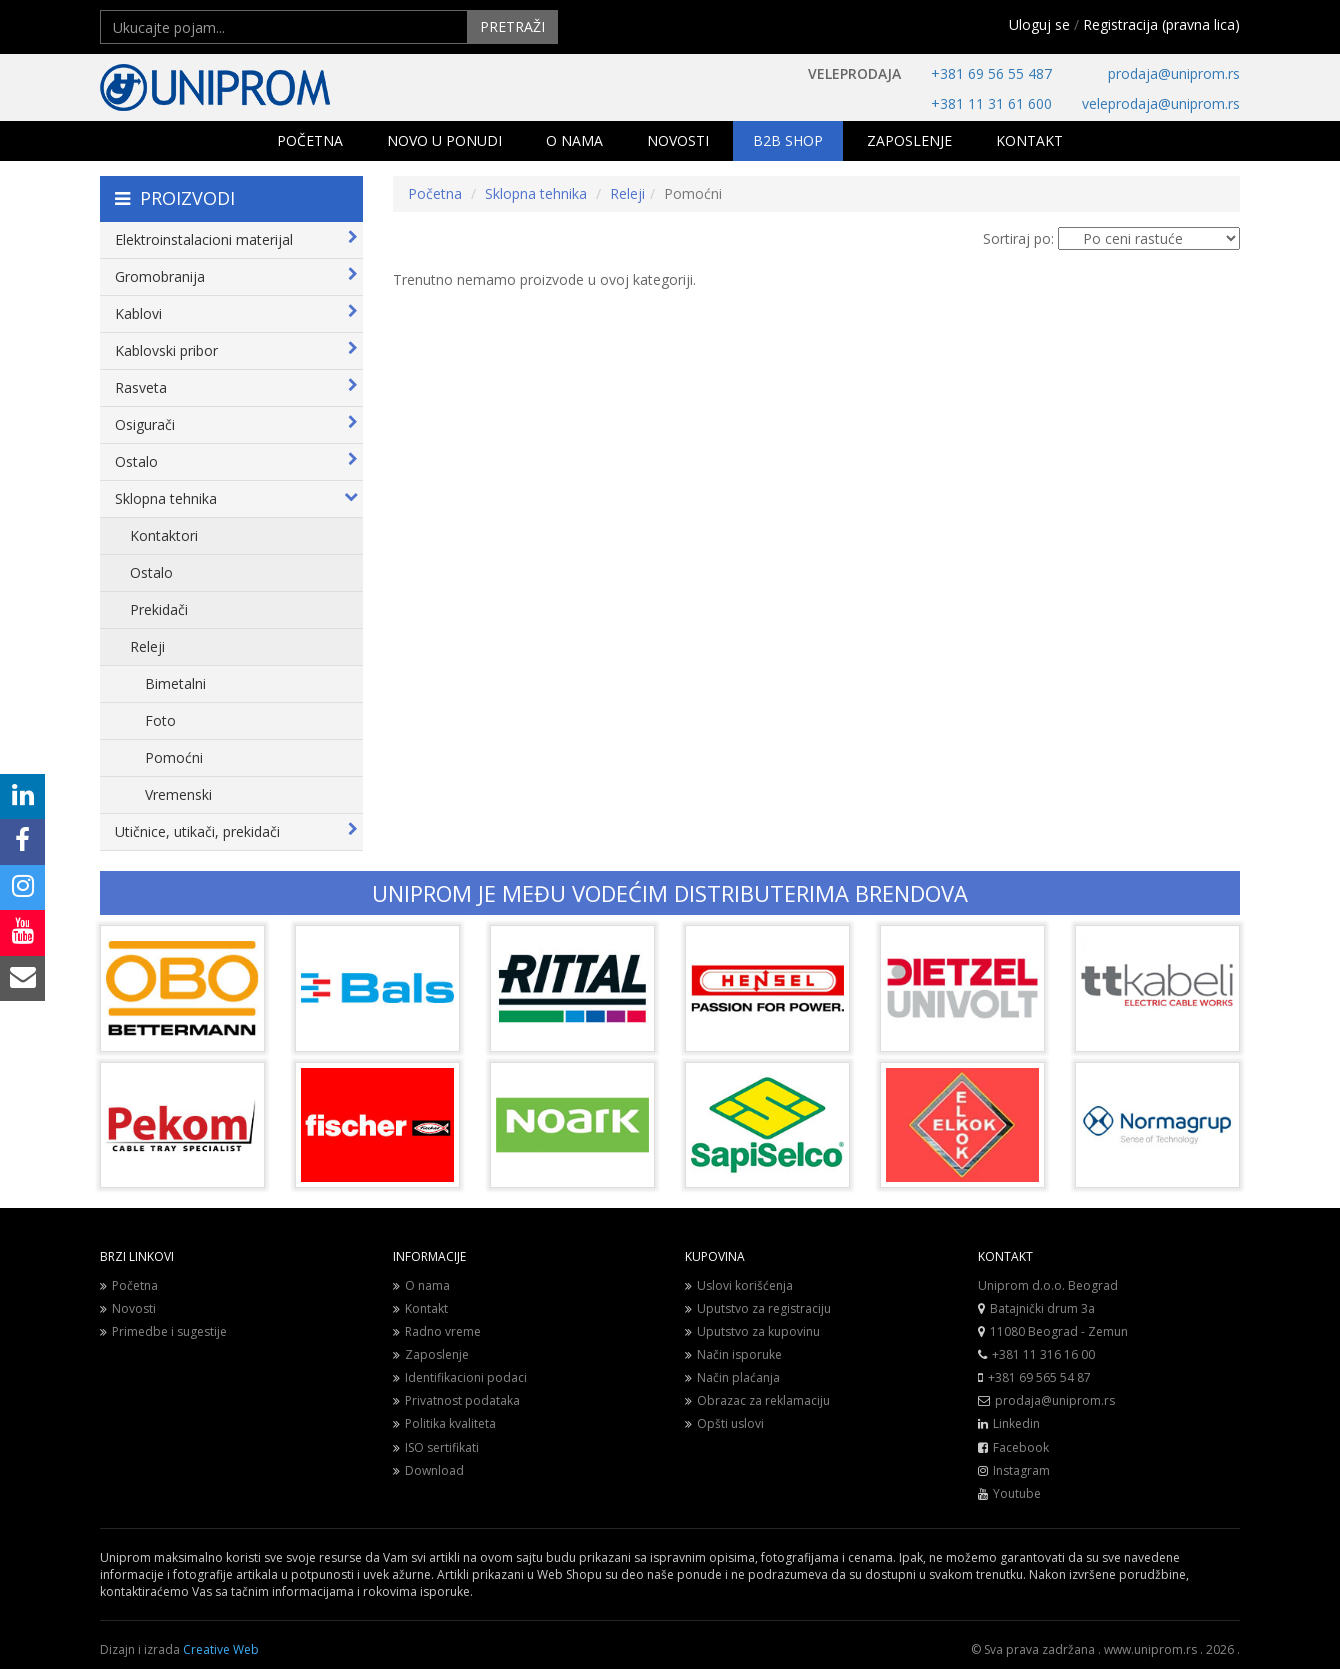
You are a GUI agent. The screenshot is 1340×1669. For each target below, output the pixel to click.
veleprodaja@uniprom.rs (1161, 103)
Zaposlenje (431, 1354)
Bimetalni (175, 683)
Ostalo (236, 461)
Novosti (128, 1308)
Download (428, 1470)
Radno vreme (437, 1331)
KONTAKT (1029, 140)
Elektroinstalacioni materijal (236, 239)
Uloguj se (1039, 24)
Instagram (1021, 1470)
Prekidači (159, 609)
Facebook (1021, 1447)
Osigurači (236, 424)
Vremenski (178, 794)
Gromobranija (236, 276)
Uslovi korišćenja (739, 1285)
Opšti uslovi (724, 1423)
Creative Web (221, 1649)
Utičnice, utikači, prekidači (236, 831)
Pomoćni (174, 757)
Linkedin (1016, 1423)
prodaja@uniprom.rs (1174, 73)
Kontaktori (164, 535)
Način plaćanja (732, 1377)
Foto (160, 720)
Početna (435, 193)
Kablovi (236, 313)
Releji (147, 646)
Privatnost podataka (456, 1400)
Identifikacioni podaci (460, 1377)
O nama (421, 1285)
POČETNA (310, 140)
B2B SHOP (788, 140)
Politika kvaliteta (444, 1423)
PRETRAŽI (512, 26)
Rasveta (236, 387)
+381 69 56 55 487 (991, 73)
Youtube (1017, 1493)
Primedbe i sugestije (163, 1331)
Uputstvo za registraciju (758, 1308)
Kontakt (420, 1308)
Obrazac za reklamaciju (757, 1400)
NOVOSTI (678, 140)
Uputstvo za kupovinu (752, 1331)
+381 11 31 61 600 (991, 103)
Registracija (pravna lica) (1161, 24)
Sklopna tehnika (236, 498)
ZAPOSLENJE (909, 140)
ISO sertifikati (436, 1447)
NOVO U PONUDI (444, 140)
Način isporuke (733, 1354)
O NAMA (574, 140)
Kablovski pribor (236, 350)
